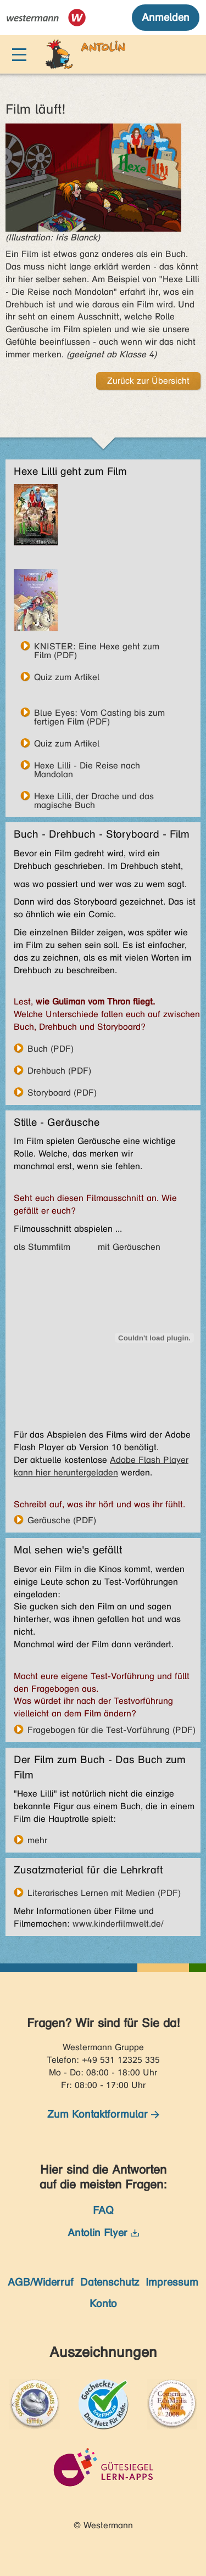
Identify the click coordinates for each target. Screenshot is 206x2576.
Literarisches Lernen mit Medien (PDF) (104, 1893)
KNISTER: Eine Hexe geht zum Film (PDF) (96, 646)
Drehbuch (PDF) (59, 1070)
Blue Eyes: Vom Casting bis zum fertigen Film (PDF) (99, 712)
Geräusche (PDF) (61, 1520)
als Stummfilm (42, 1247)
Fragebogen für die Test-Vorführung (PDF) (111, 1730)
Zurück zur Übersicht (148, 380)
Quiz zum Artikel (66, 677)
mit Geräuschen (129, 1247)
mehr (37, 1840)
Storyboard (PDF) (62, 1092)
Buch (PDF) (50, 1048)
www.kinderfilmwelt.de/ (118, 1923)
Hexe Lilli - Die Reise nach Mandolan (87, 765)
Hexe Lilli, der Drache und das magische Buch (94, 796)
